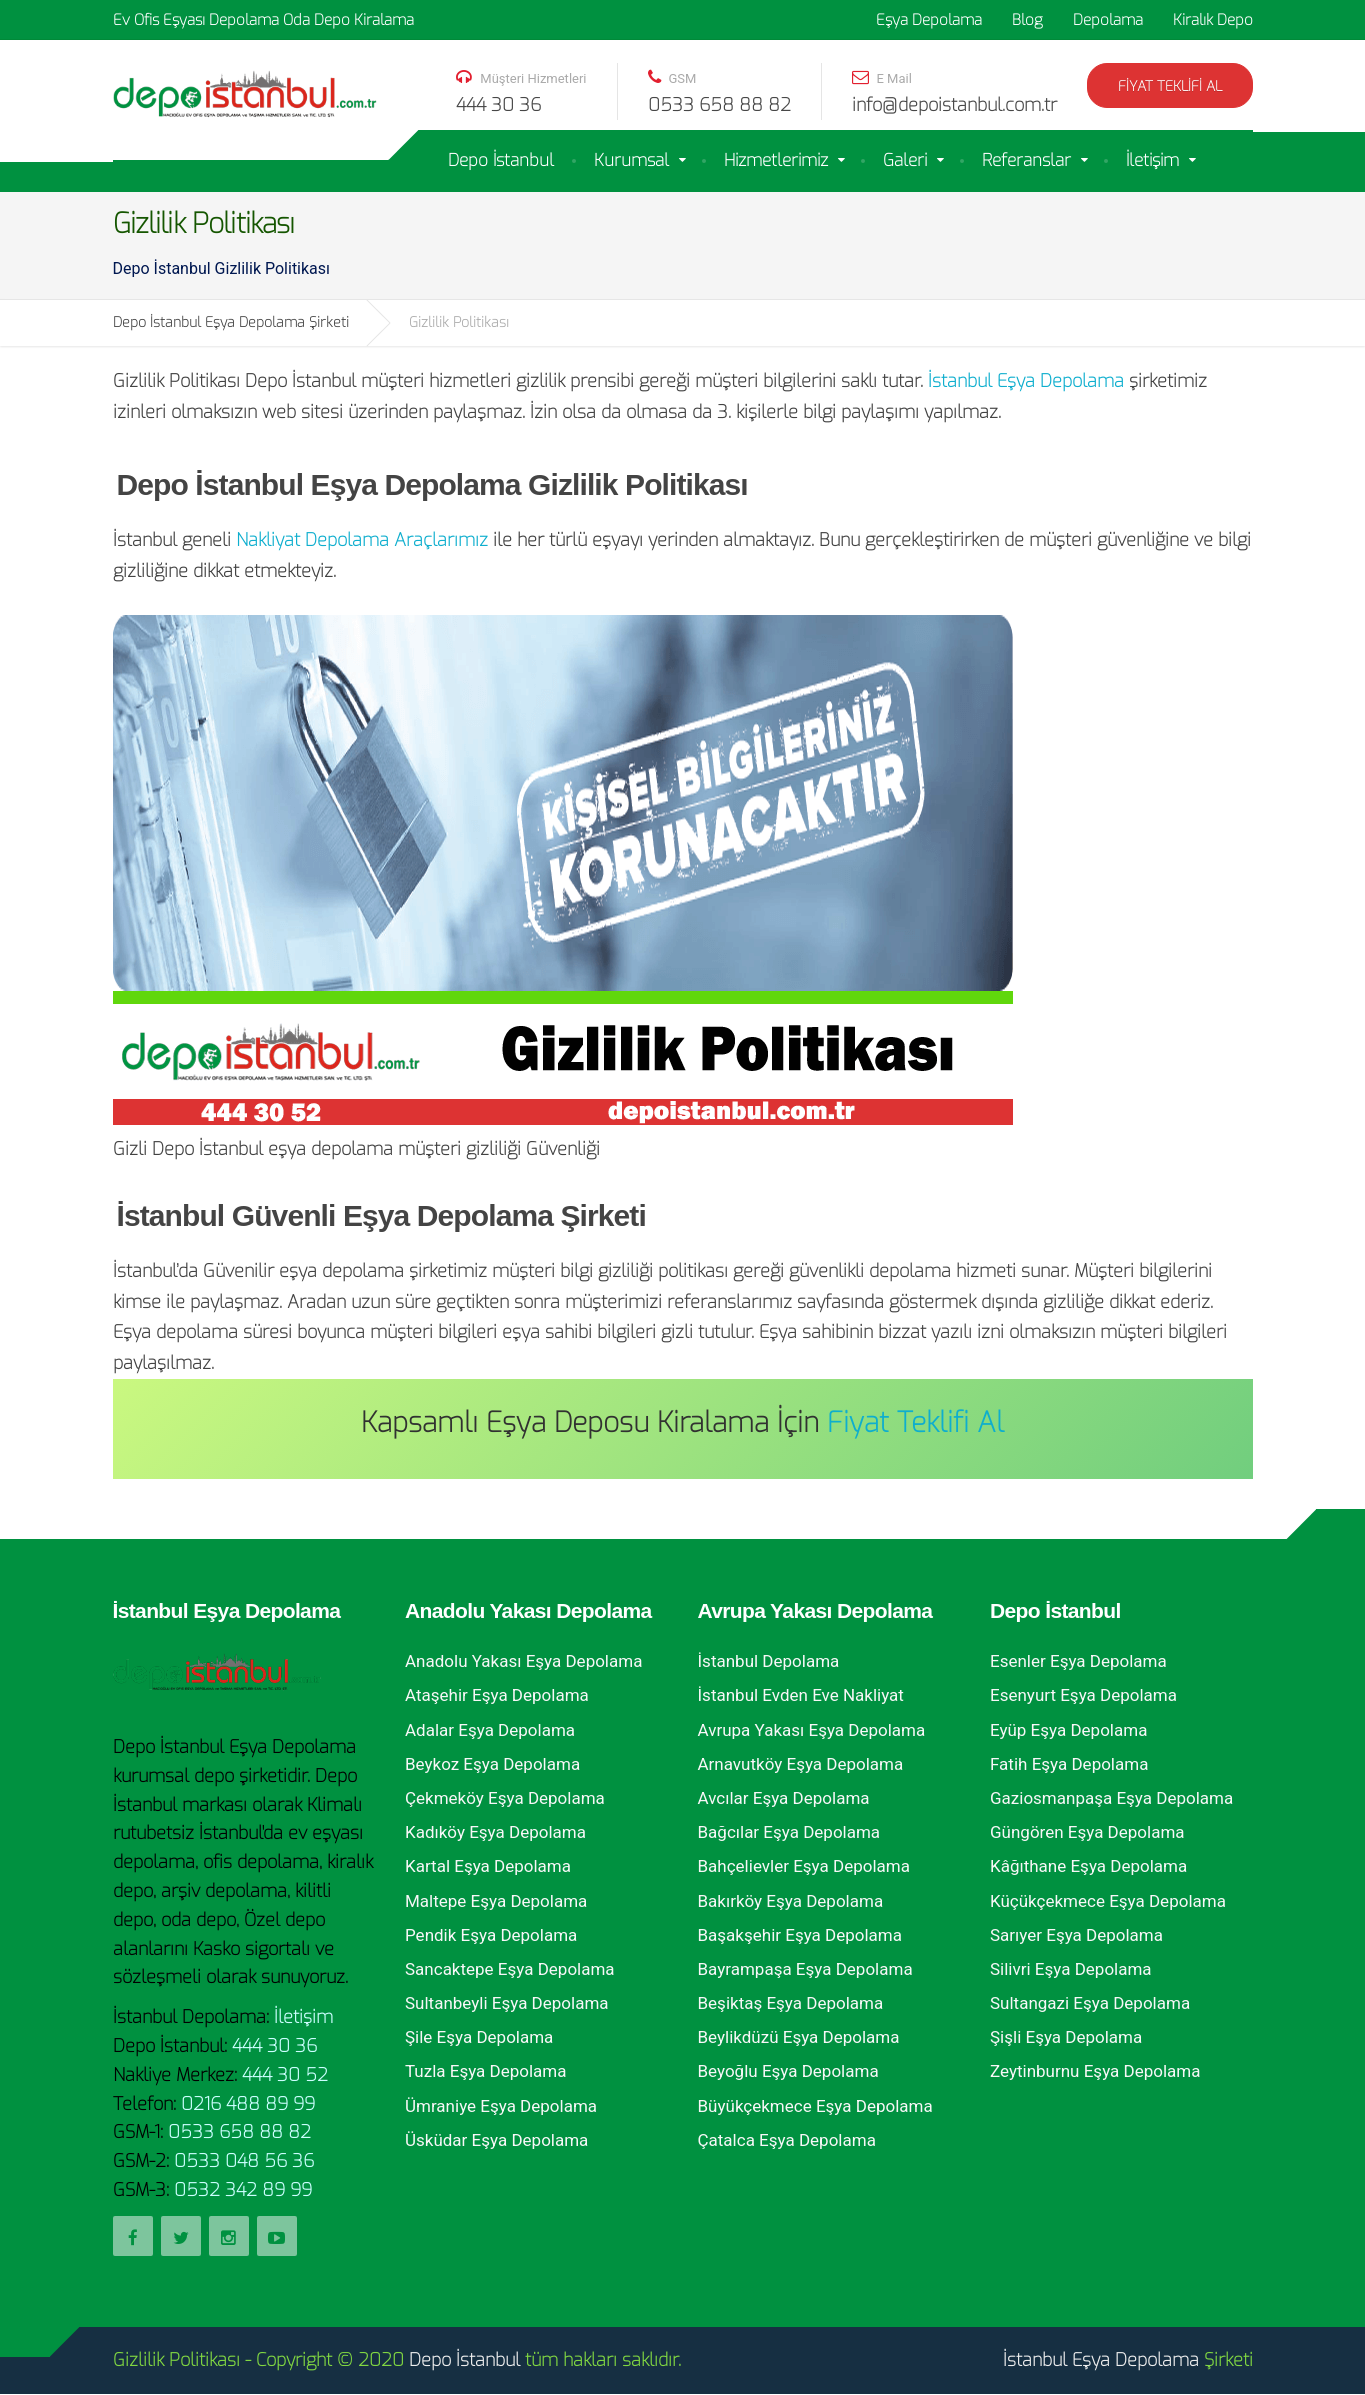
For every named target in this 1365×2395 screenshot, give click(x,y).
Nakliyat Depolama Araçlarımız (362, 540)
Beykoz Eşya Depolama (492, 1764)
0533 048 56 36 (244, 2161)
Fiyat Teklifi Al (1170, 86)
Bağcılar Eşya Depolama (789, 1832)
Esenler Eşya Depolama (1078, 1661)
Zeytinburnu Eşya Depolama (1095, 2071)
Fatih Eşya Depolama (1069, 1764)
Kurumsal (631, 160)
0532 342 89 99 (243, 2190)
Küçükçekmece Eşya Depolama (1108, 1901)
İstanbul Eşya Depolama (1026, 381)
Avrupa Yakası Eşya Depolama (812, 1730)
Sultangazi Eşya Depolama (1090, 2003)
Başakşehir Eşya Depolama (800, 1935)
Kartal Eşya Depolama (488, 1866)
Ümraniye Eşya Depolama (501, 2106)
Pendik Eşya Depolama (491, 1935)
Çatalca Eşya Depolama (787, 2140)
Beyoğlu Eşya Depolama (788, 2071)
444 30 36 (274, 2046)
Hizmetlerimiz (776, 160)
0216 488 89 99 (248, 2104)
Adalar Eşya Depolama (490, 1730)
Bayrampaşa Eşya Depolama (805, 1969)
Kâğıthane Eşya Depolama (1088, 1866)
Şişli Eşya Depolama (1066, 2037)
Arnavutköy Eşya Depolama (801, 1764)
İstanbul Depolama (769, 1661)
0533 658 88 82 (239, 2132)
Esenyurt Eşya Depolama (1083, 1695)
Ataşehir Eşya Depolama (497, 1695)
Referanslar (1026, 160)
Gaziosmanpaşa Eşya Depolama (1111, 1798)
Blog (1027, 20)
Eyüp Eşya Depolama (1068, 1730)
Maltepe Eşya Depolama (496, 1901)
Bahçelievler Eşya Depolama (804, 1866)
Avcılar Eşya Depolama (784, 1798)
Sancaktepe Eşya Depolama (510, 1969)
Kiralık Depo (1213, 20)
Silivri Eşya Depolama (1071, 1969)
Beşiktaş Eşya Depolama (791, 2003)
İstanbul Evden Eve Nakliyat (801, 1695)
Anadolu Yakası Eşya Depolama (523, 1661)
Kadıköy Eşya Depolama (495, 1832)
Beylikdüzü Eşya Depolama (799, 2037)
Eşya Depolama (929, 20)
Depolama (1108, 20)
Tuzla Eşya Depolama (486, 2071)
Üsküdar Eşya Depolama (496, 2140)
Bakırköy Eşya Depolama (791, 1901)
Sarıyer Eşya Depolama (1076, 1935)
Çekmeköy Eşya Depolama (505, 1798)
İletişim (1152, 160)
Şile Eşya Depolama (479, 2037)
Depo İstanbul (501, 160)
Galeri (905, 160)
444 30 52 (285, 2075)
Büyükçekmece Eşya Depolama (815, 2106)
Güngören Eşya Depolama (1087, 1832)
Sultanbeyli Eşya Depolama (507, 2003)
